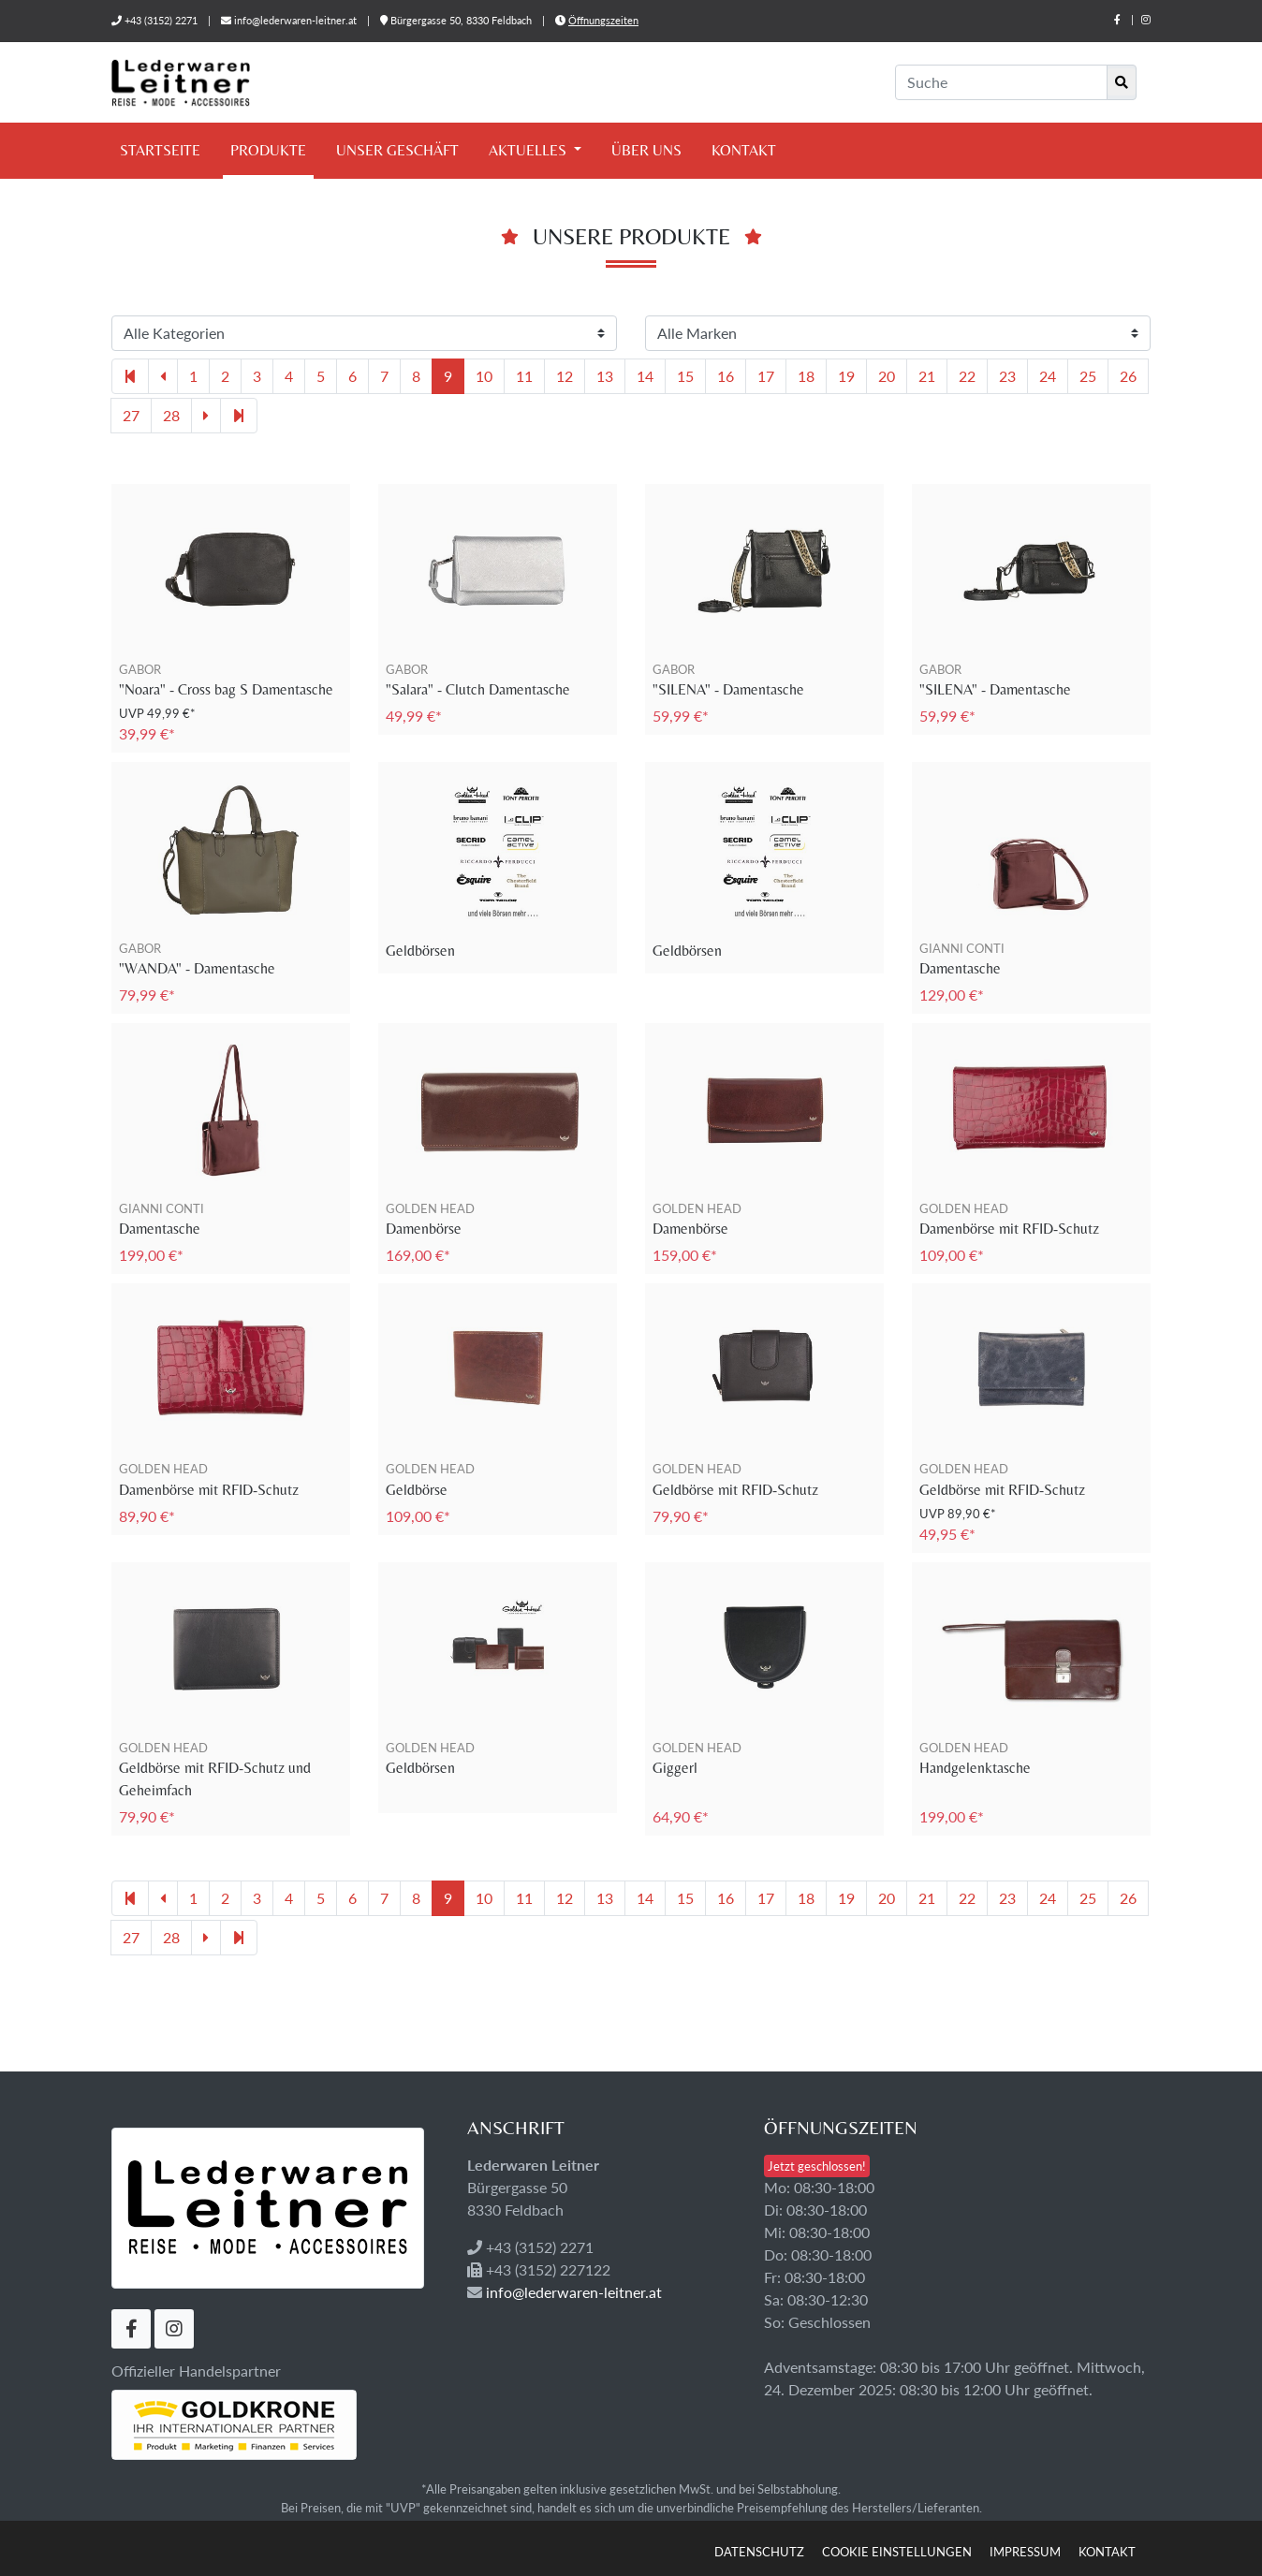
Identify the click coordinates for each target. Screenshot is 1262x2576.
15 (685, 376)
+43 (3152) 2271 (161, 20)
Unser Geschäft (397, 150)
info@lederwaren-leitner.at (295, 20)
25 (1087, 376)
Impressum (1025, 2551)
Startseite (160, 150)
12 (564, 376)
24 (1047, 376)
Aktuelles (529, 150)
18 (806, 376)
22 (967, 376)
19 (846, 376)
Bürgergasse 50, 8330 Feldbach (457, 20)
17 (765, 376)
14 (645, 376)
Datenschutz (759, 2551)
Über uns (646, 150)
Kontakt (744, 150)
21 (926, 376)
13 (604, 376)
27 (131, 415)
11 (524, 376)
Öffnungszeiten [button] (603, 20)
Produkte (268, 150)
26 (1128, 376)
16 (725, 376)
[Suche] (1001, 82)
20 (886, 376)
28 (171, 415)
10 (484, 376)
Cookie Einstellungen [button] (897, 2551)
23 (1007, 376)
